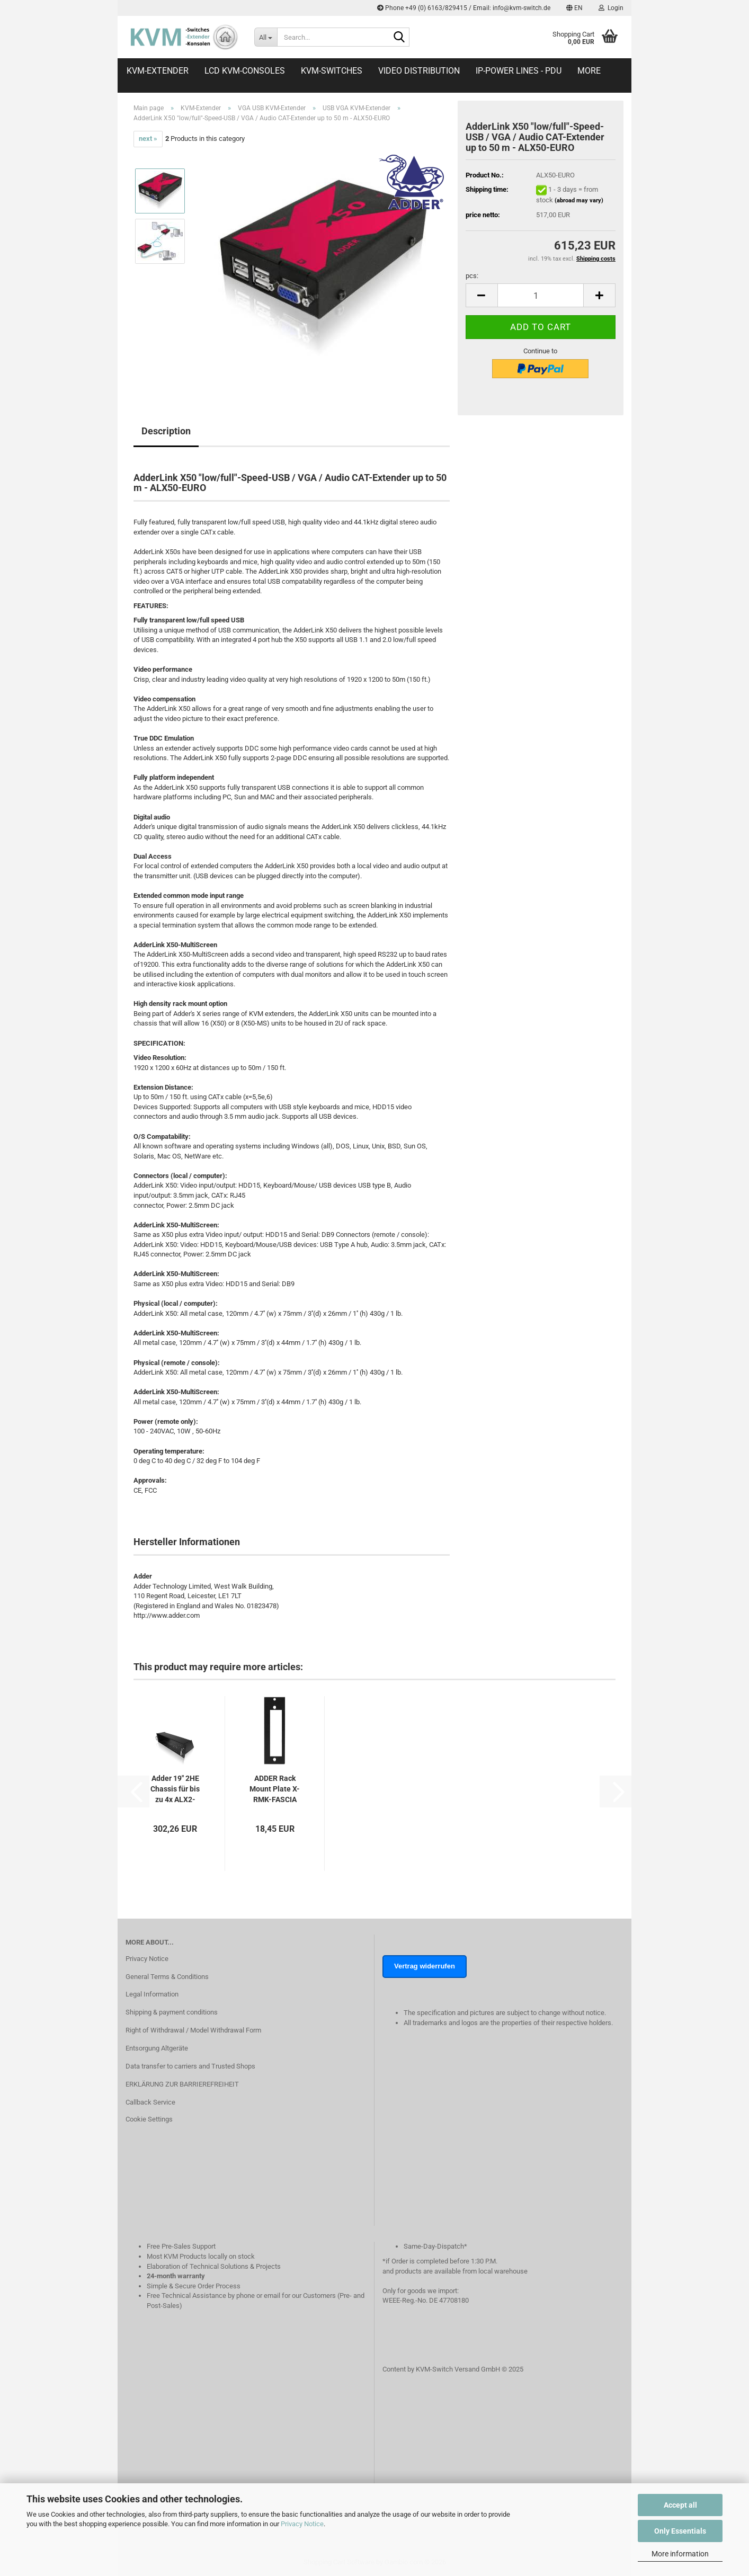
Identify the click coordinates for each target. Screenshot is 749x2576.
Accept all (680, 2505)
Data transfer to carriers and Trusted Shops (190, 2066)
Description (166, 430)
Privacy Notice (302, 2524)
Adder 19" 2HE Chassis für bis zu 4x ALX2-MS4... (175, 1789)
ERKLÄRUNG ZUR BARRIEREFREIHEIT (182, 2084)
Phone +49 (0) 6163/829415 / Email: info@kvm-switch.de (463, 8)
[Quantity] (540, 295)
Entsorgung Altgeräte (157, 2048)
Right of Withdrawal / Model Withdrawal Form (193, 2030)
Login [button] (611, 8)
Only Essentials (680, 2531)
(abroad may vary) (579, 200)
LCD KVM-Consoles (244, 71)
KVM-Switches (331, 71)
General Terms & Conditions (167, 1977)
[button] (574, 8)
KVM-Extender (158, 71)
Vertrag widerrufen (424, 1966)
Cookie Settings (149, 2119)
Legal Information (152, 1994)
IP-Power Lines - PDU (518, 71)
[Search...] (265, 37)
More (589, 71)
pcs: (472, 276)
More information (680, 2554)
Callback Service (150, 2102)
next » (148, 138)
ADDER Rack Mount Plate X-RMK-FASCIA (274, 1789)
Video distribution (419, 71)
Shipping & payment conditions (172, 2012)
